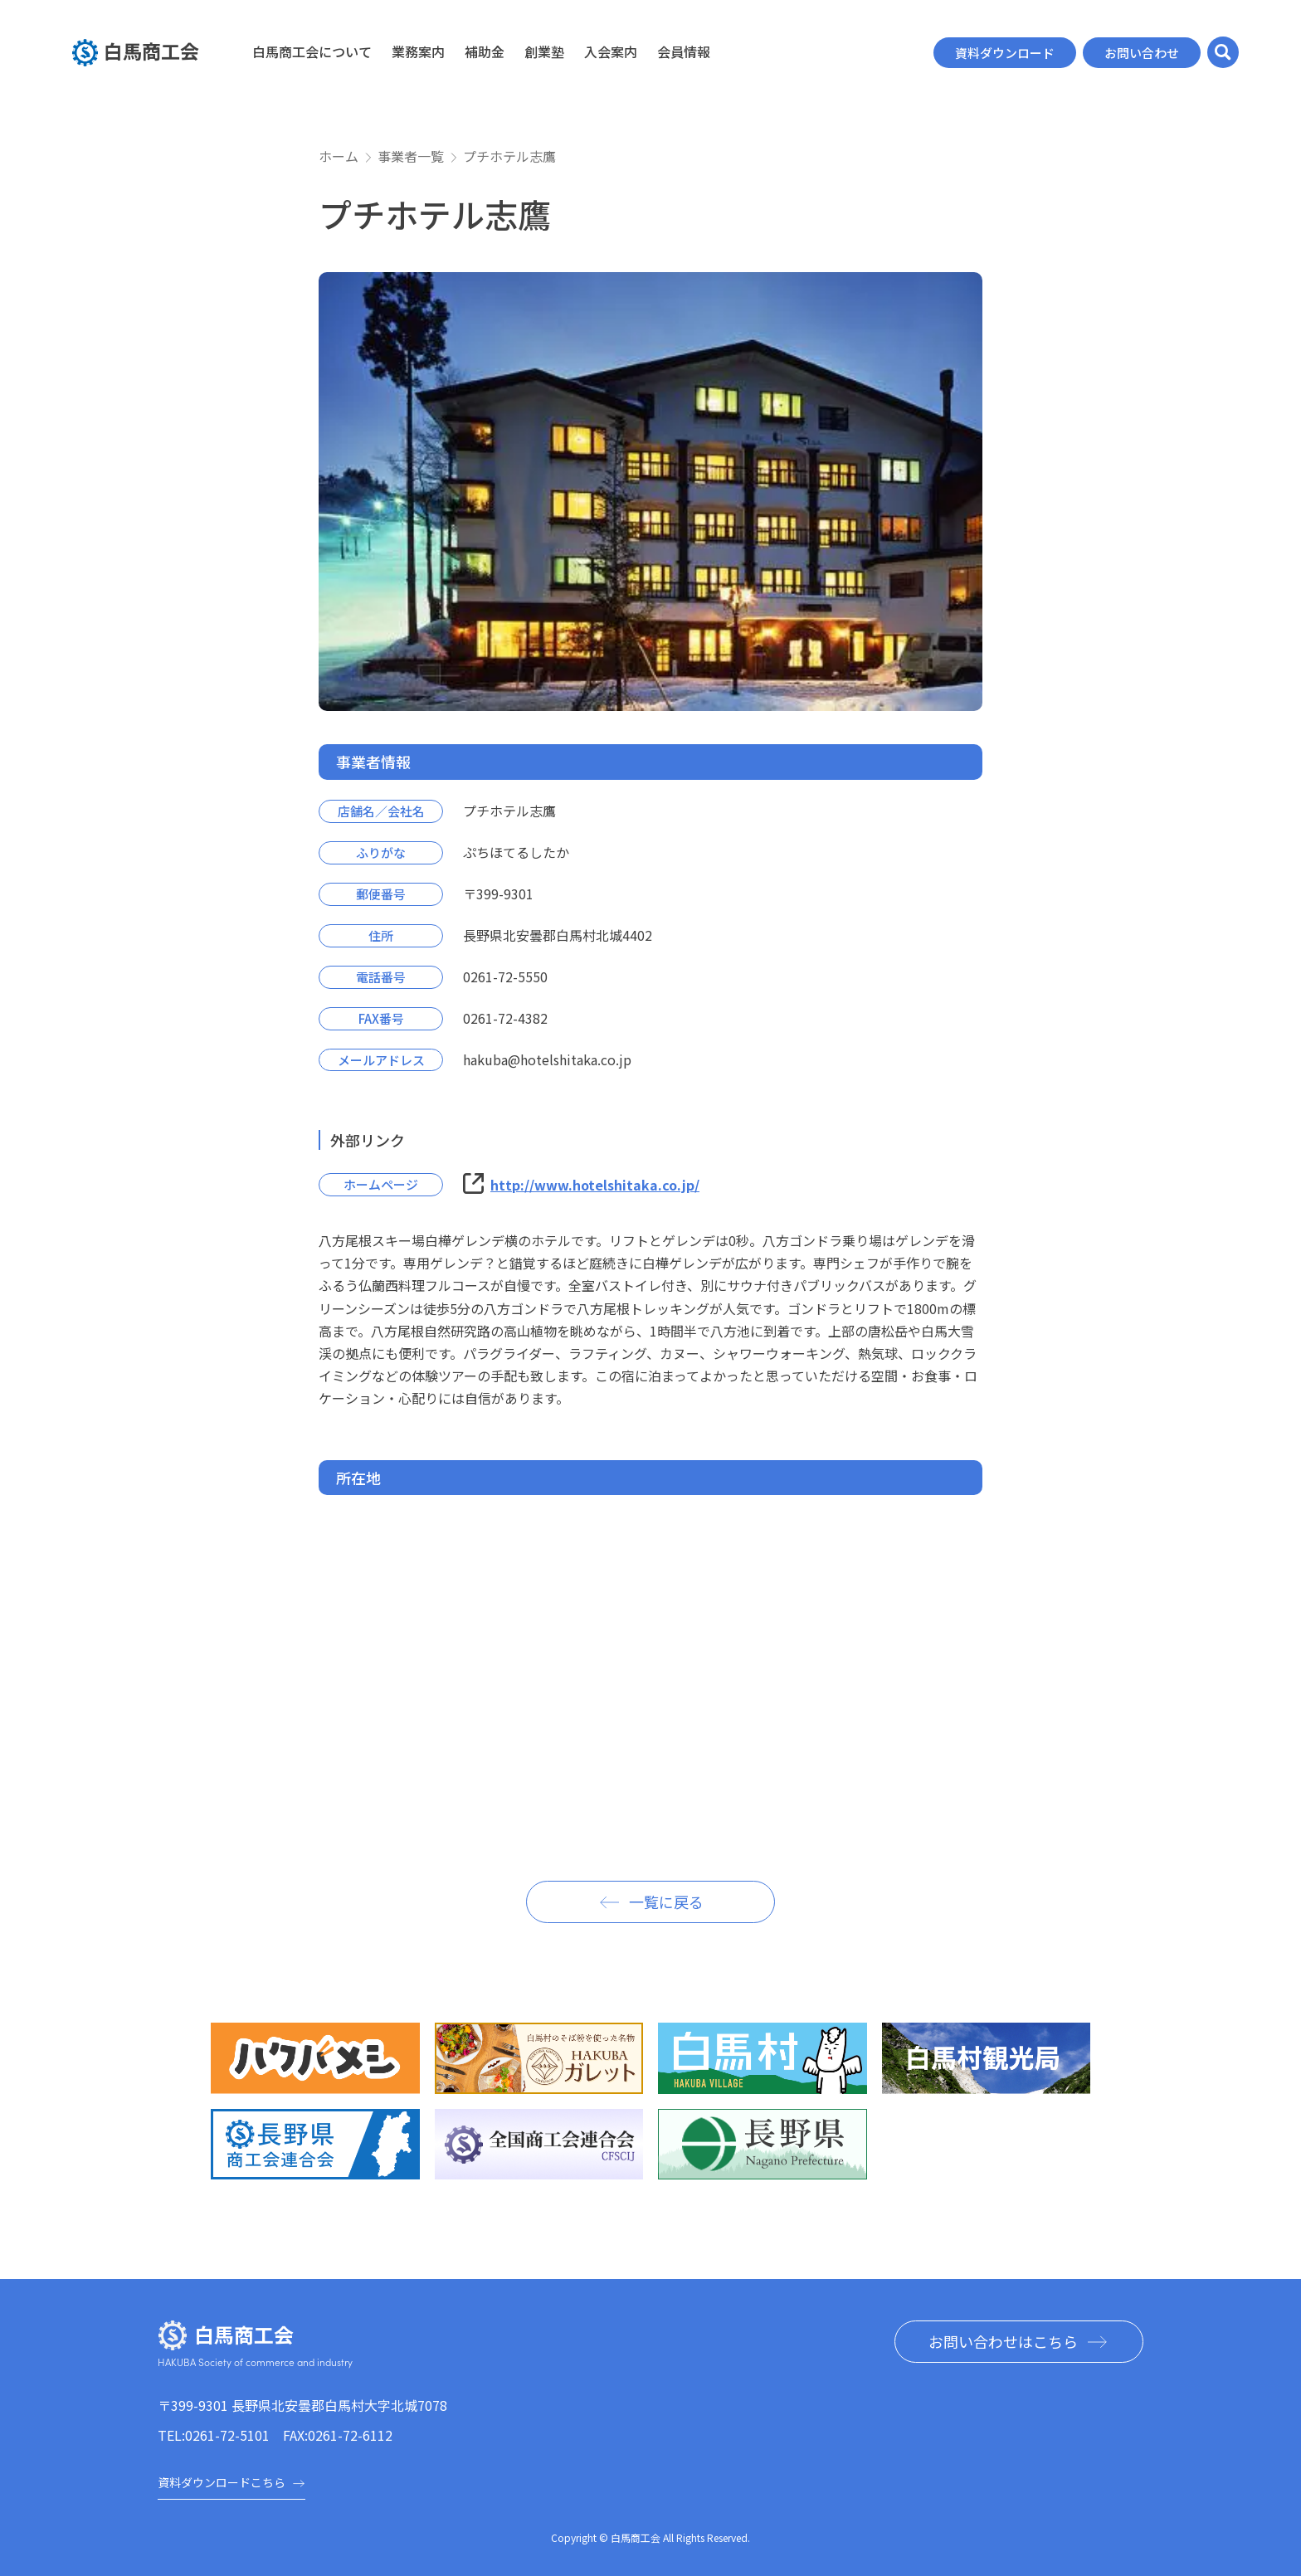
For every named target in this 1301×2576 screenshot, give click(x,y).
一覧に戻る (666, 1901)
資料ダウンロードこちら (231, 2482)
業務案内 (418, 51)
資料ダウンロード (1005, 52)
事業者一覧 (411, 156)
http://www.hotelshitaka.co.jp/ (594, 1185)
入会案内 (610, 51)
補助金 (484, 51)
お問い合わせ (1141, 52)
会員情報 (683, 51)
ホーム (338, 156)
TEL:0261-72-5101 (214, 2435)
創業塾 (544, 51)
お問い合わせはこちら (1003, 2341)
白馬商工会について (312, 51)
